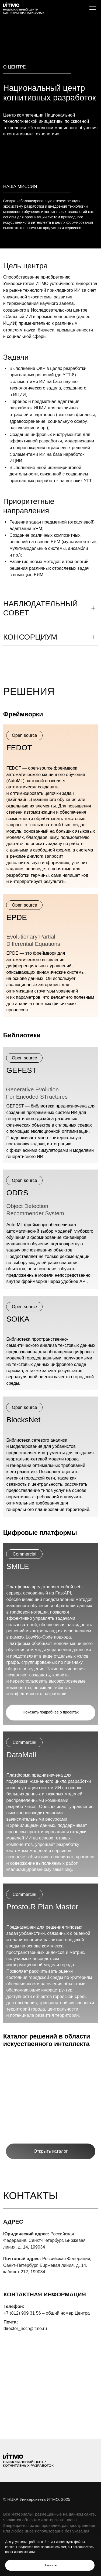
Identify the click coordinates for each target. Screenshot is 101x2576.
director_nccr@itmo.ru (25, 2328)
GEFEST (21, 1070)
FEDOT (19, 748)
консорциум (30, 637)
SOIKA (17, 1319)
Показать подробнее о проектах (51, 1712)
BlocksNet (23, 1420)
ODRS (17, 1193)
